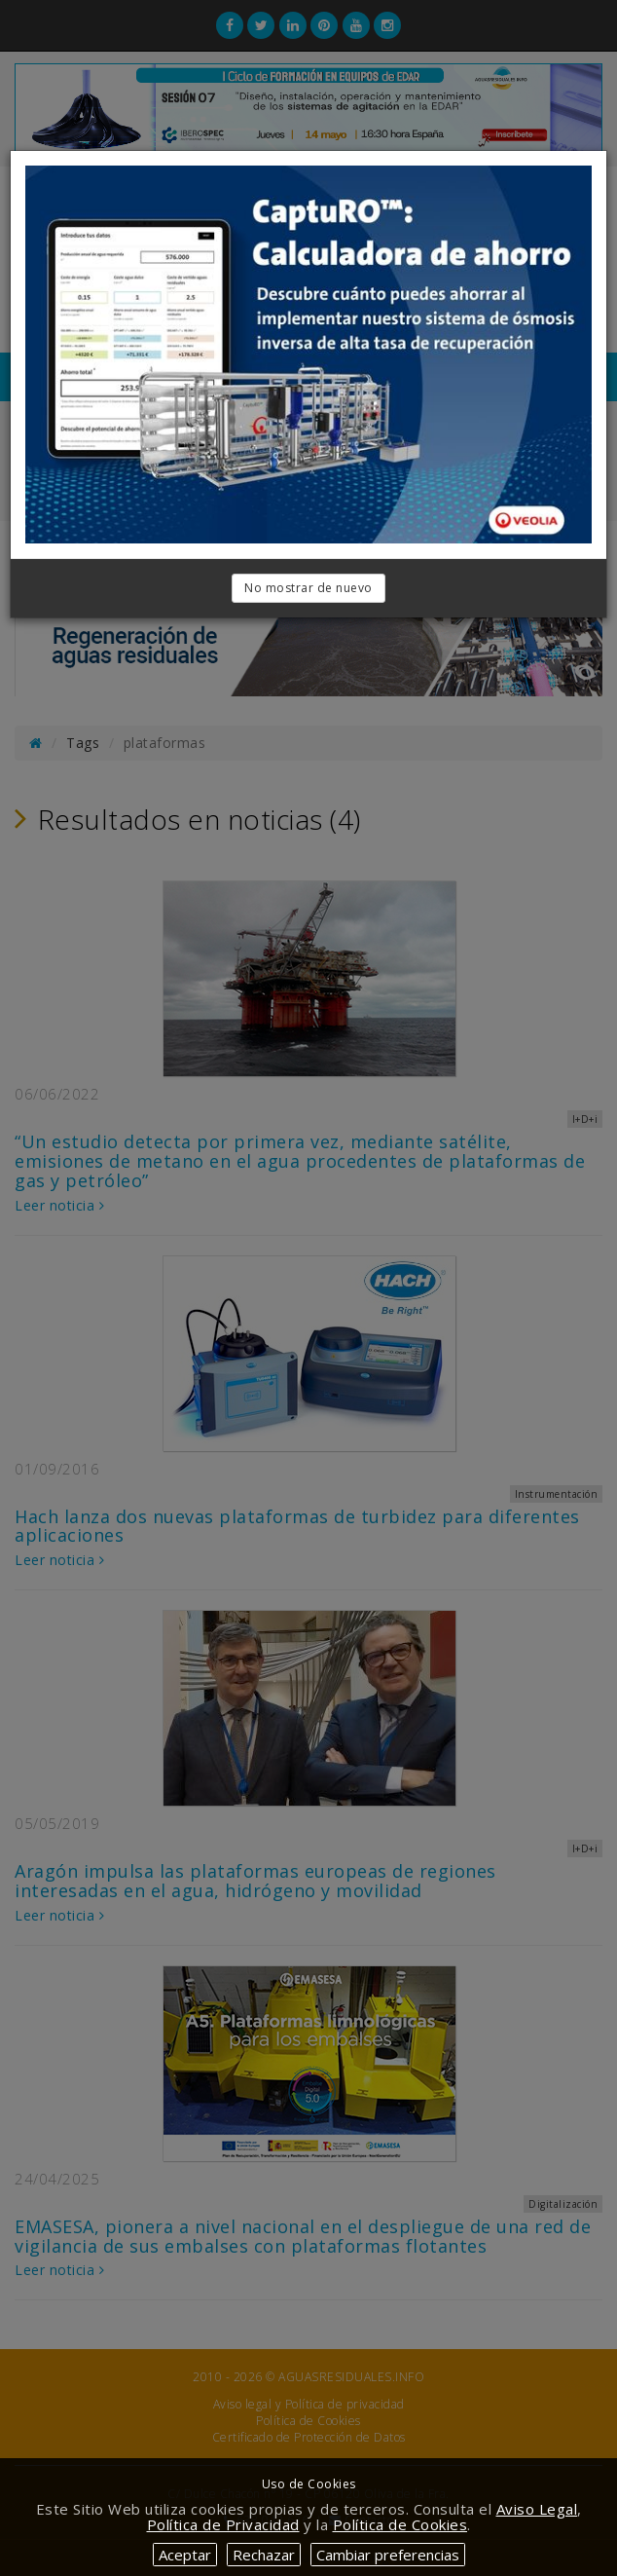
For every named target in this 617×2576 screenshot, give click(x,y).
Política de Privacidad (223, 2524)
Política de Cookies (400, 2524)
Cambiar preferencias (387, 2554)
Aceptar (185, 2554)
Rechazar (264, 2554)
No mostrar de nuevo (308, 587)
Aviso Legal (537, 2509)
